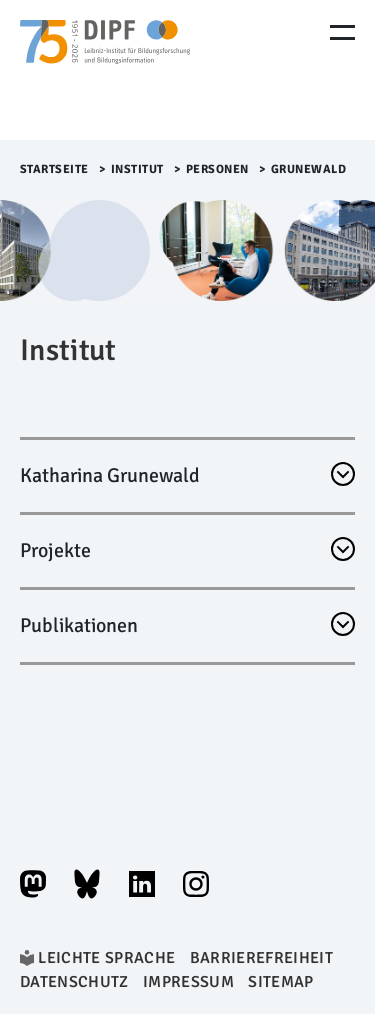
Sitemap (280, 982)
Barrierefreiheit (261, 958)
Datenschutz (74, 982)
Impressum (188, 982)
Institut (137, 169)
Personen (217, 169)
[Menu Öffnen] (342, 32)
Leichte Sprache (106, 958)
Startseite (54, 169)
